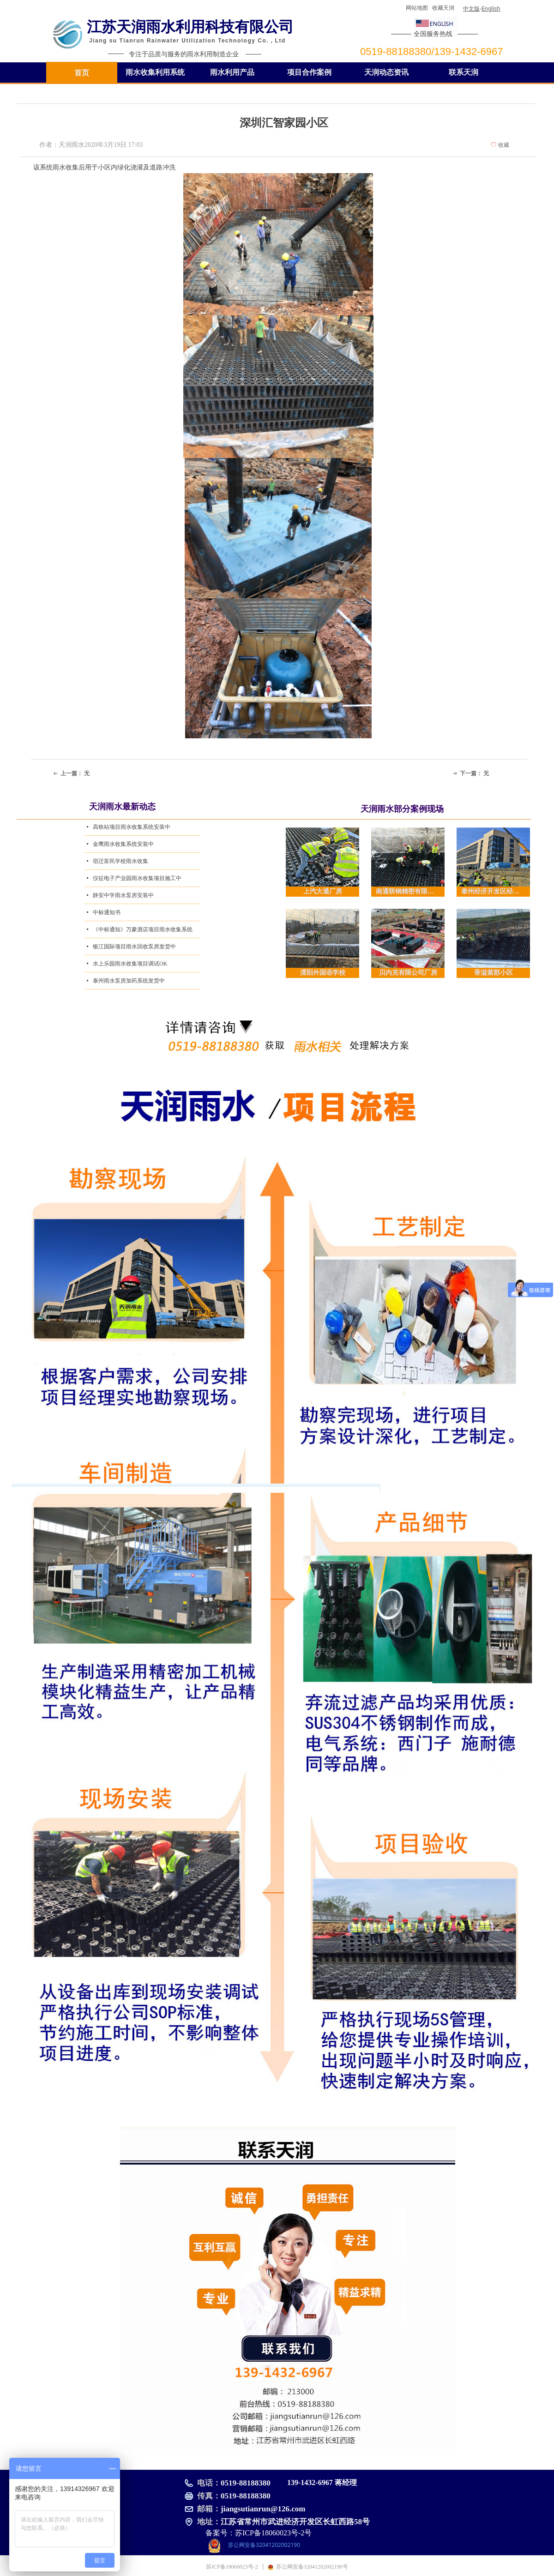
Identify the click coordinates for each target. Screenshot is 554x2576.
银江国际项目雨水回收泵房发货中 (134, 946)
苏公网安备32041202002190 (264, 2545)
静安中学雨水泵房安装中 (123, 895)
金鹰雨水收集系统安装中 (123, 844)
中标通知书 (106, 912)
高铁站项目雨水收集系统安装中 (131, 827)
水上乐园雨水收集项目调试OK (130, 963)
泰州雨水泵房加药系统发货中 (129, 980)
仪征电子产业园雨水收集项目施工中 (137, 878)
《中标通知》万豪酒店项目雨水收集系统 (143, 929)
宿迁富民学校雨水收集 (120, 861)
